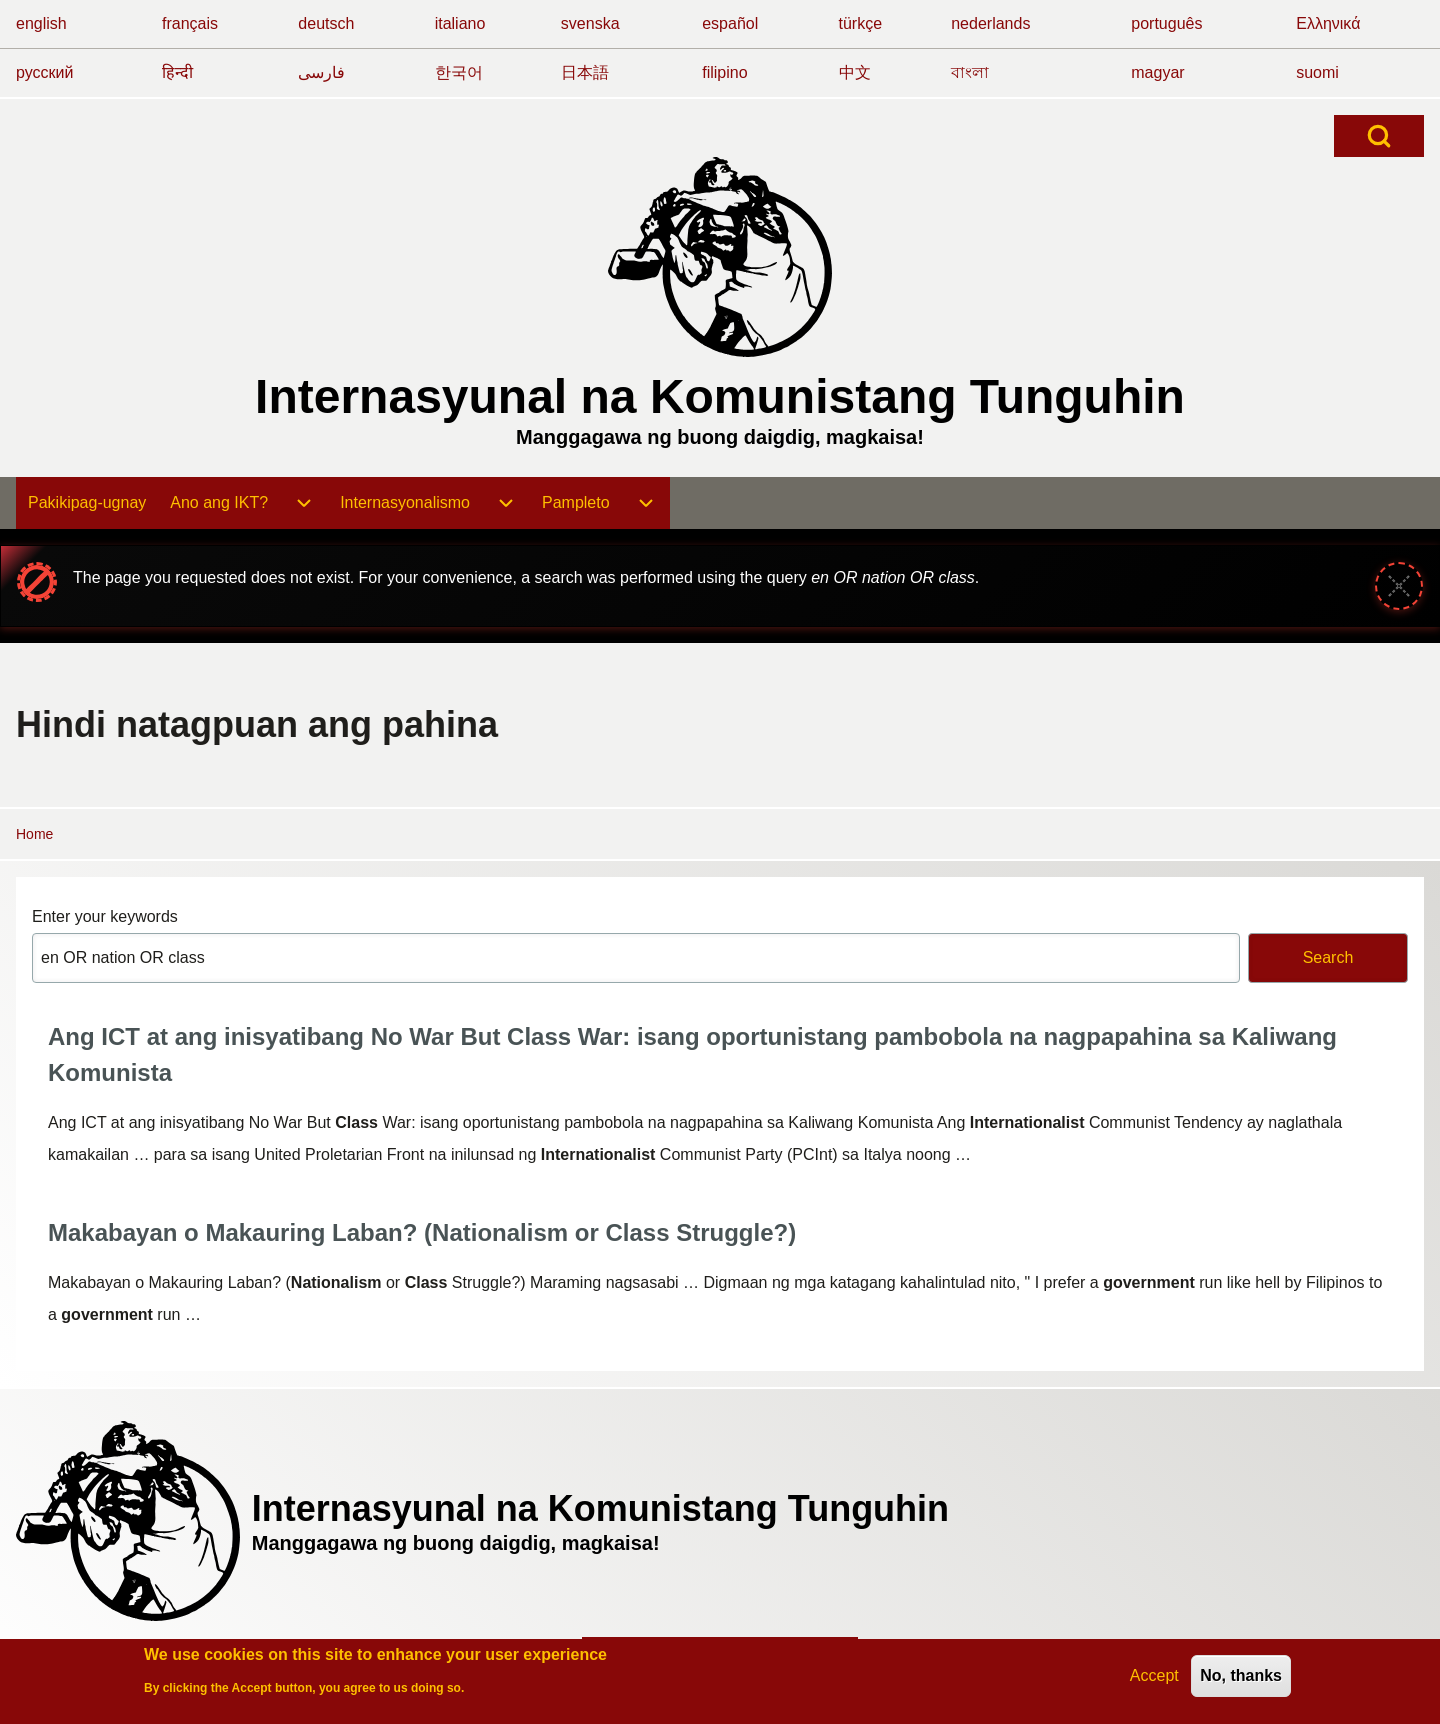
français (190, 23)
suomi (1317, 72)
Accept (1154, 1679)
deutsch (326, 23)
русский (44, 72)
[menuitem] (87, 503)
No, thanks (1241, 1679)
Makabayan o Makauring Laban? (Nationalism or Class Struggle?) (422, 1232)
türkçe (861, 23)
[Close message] (1399, 586)
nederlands (990, 23)
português (1166, 23)
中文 (855, 72)
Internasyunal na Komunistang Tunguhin (720, 396)
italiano (460, 23)
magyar (1157, 72)
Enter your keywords (105, 916)
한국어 (459, 72)
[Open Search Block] (1379, 136)
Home (34, 834)
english (41, 23)
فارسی (321, 72)
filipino (724, 72)
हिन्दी (177, 72)
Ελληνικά (1328, 23)
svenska (590, 23)
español (730, 23)
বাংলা (970, 72)
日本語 (585, 72)
